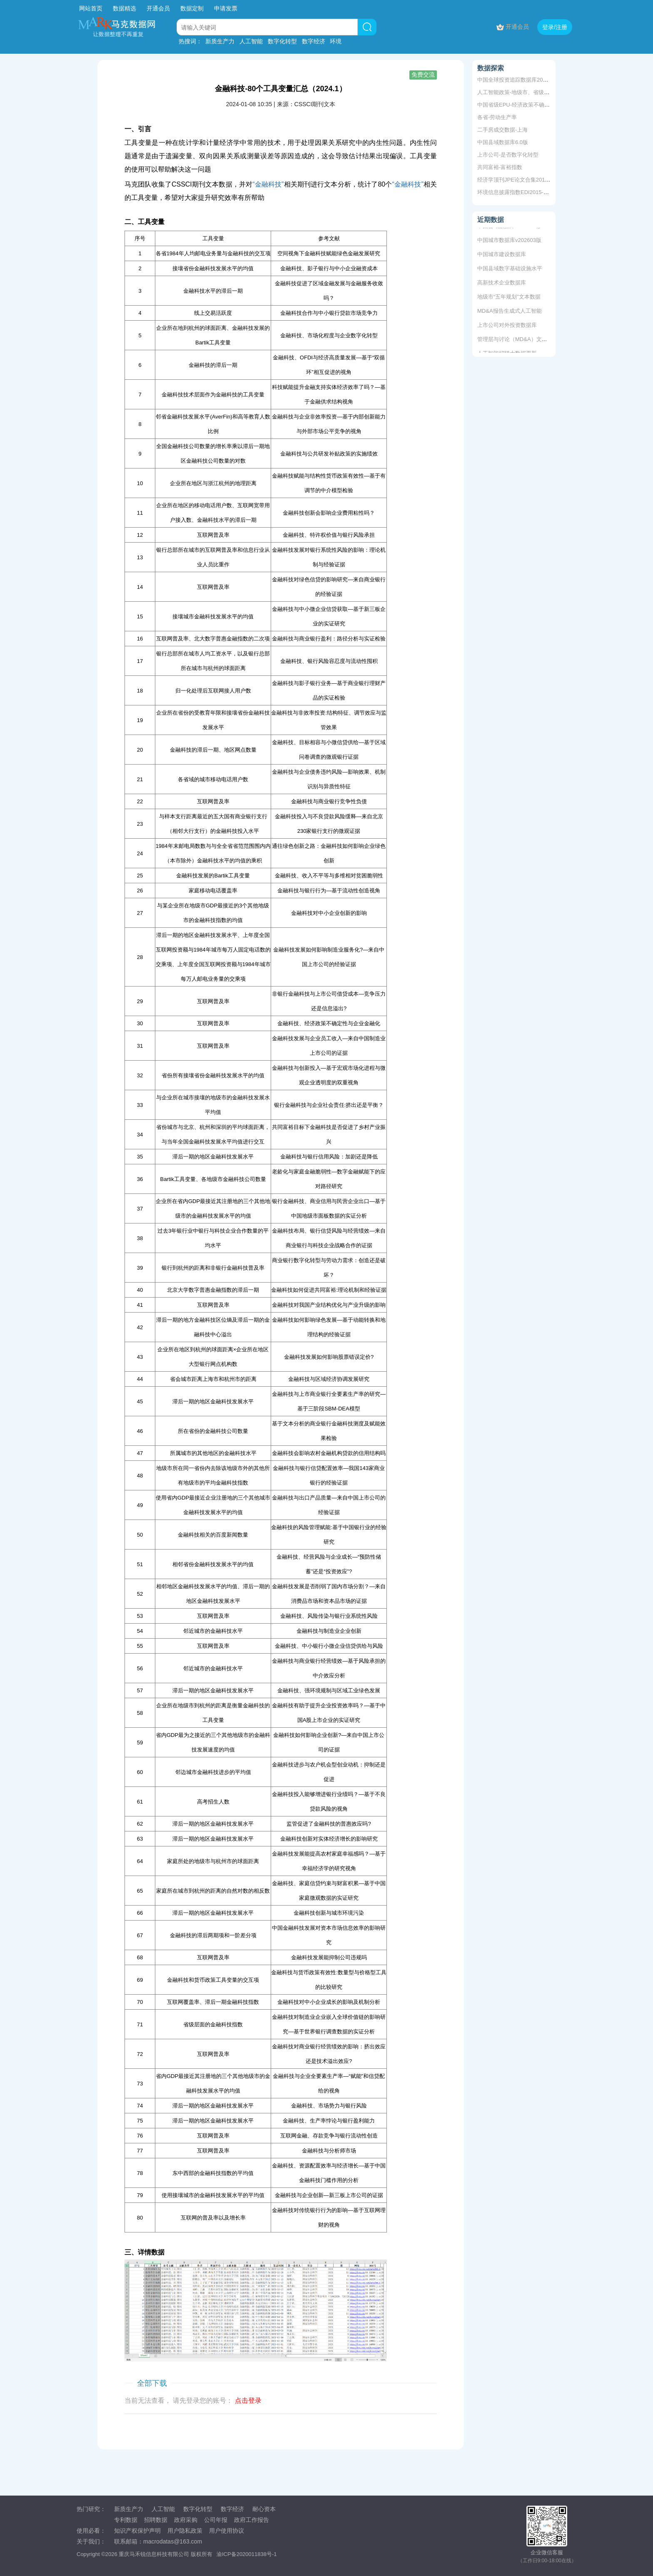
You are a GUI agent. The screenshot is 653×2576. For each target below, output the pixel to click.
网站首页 (90, 8)
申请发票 (225, 8)
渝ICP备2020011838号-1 (247, 2554)
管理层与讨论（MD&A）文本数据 (517, 340)
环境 (335, 41)
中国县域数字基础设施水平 (509, 270)
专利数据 (125, 2519)
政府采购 (185, 2519)
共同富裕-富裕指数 (499, 167)
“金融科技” (268, 184)
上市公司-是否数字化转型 (507, 155)
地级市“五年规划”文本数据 (509, 298)
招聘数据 (155, 2519)
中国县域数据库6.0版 (502, 142)
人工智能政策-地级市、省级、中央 (518, 92)
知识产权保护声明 (137, 2530)
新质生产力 (219, 41)
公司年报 (215, 2519)
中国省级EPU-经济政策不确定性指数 (521, 105)
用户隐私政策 (184, 2530)
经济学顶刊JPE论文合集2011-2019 (519, 180)
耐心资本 (264, 2509)
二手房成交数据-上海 (502, 130)
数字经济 (313, 41)
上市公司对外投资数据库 (507, 326)
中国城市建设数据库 (501, 255)
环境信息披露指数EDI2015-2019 (516, 192)
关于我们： (91, 2541)
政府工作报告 (251, 2519)
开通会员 (159, 8)
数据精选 (124, 8)
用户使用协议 (226, 2530)
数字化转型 (282, 41)
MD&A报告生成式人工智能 (509, 312)
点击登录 (248, 2400)
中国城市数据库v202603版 (509, 241)
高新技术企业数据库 (501, 284)
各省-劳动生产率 (497, 117)
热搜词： (190, 41)
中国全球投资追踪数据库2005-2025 (520, 80)
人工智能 (251, 41)
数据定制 (192, 8)
